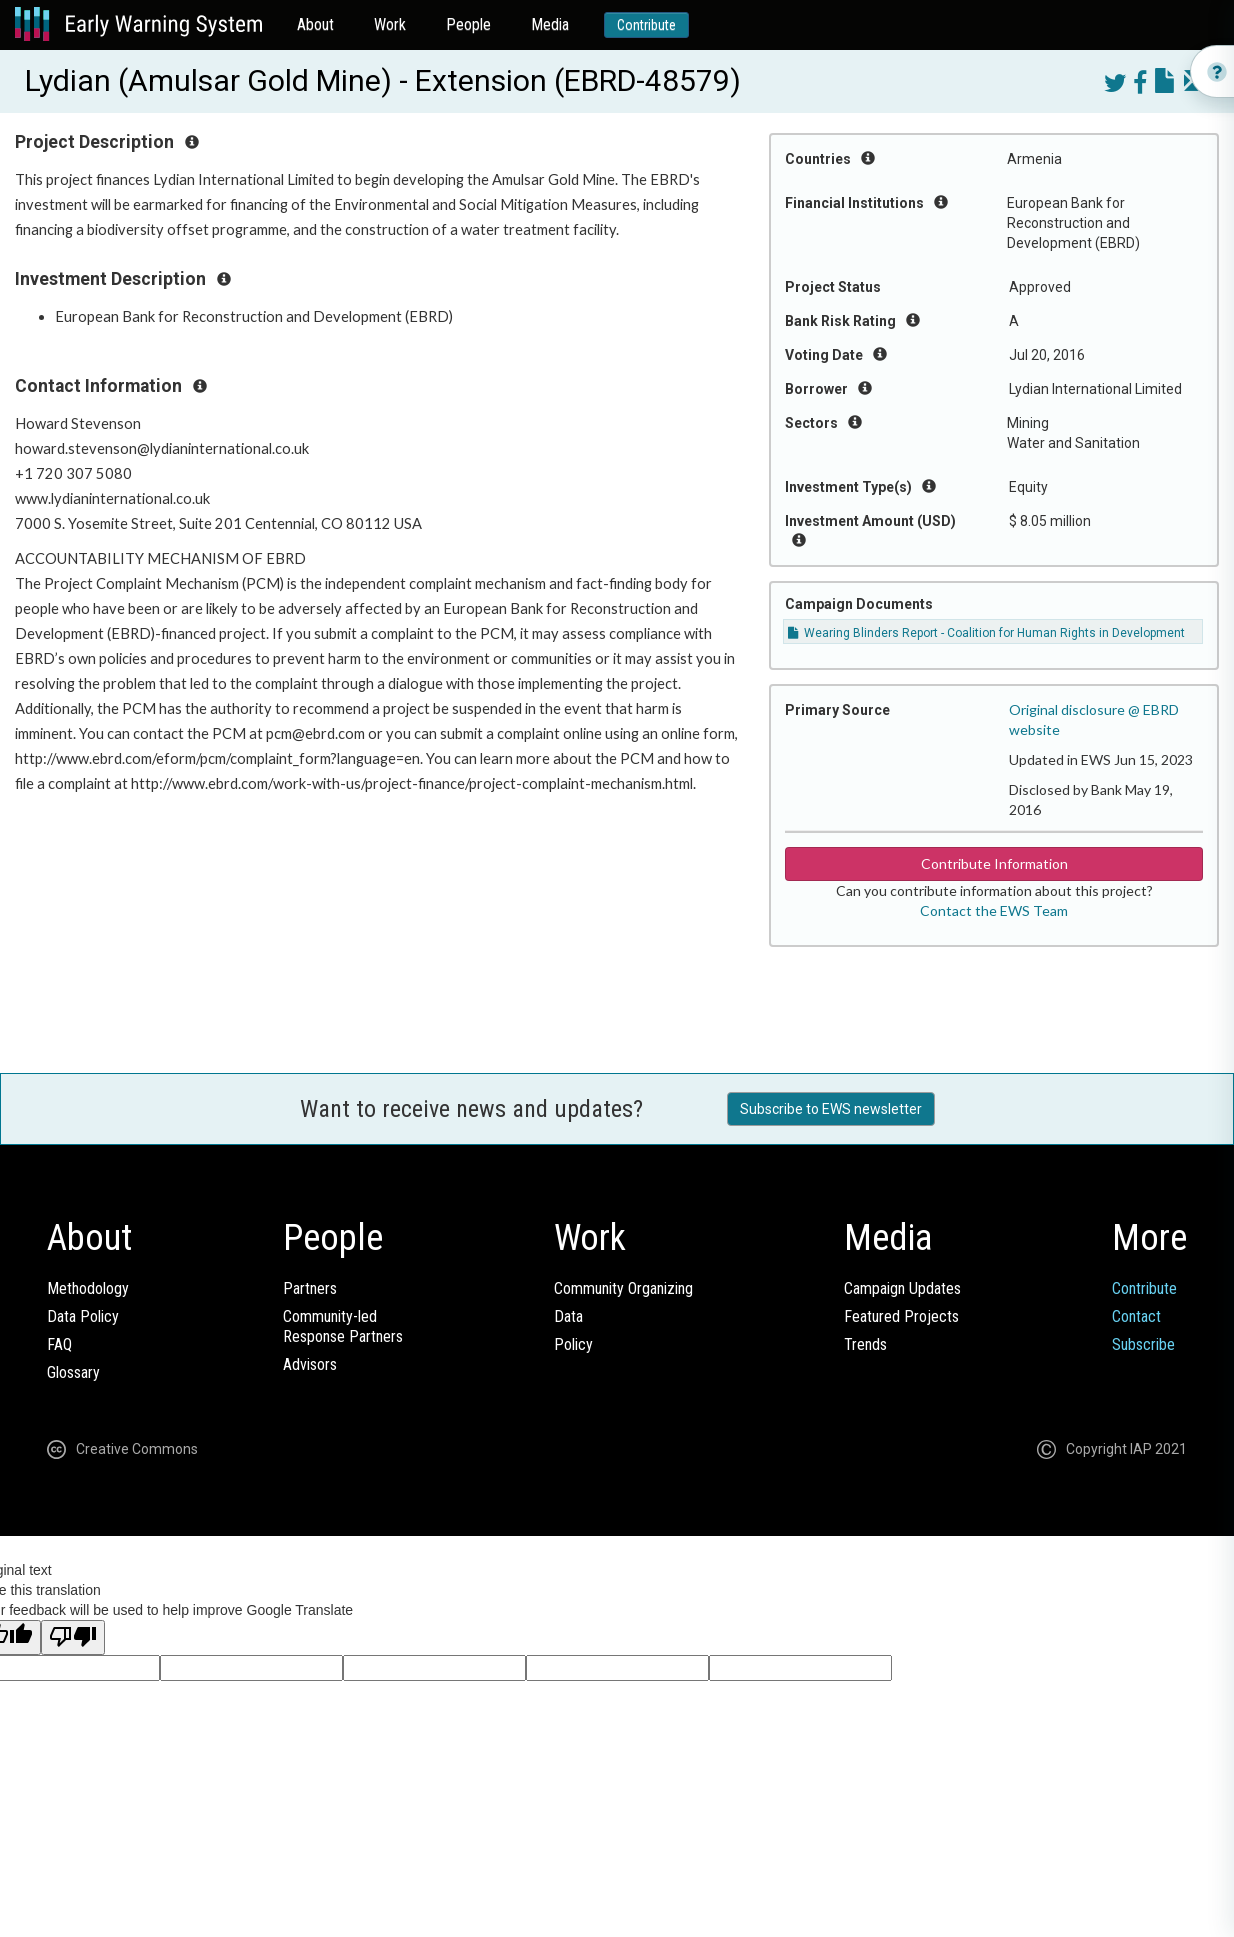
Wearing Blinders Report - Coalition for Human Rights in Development (986, 633)
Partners (310, 1288)
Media (550, 24)
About (315, 24)
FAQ (59, 1344)
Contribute (646, 25)
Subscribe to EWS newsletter (831, 1109)
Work (390, 24)
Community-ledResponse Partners (343, 1326)
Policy (573, 1344)
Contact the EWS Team (994, 910)
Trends (865, 1344)
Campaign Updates (902, 1288)
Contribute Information (994, 863)
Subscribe (1143, 1344)
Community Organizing (623, 1288)
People (468, 24)
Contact (1136, 1316)
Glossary (73, 1372)
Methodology (88, 1288)
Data (568, 1316)
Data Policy (83, 1316)
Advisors (310, 1364)
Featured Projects (901, 1316)
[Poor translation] (73, 1637)
